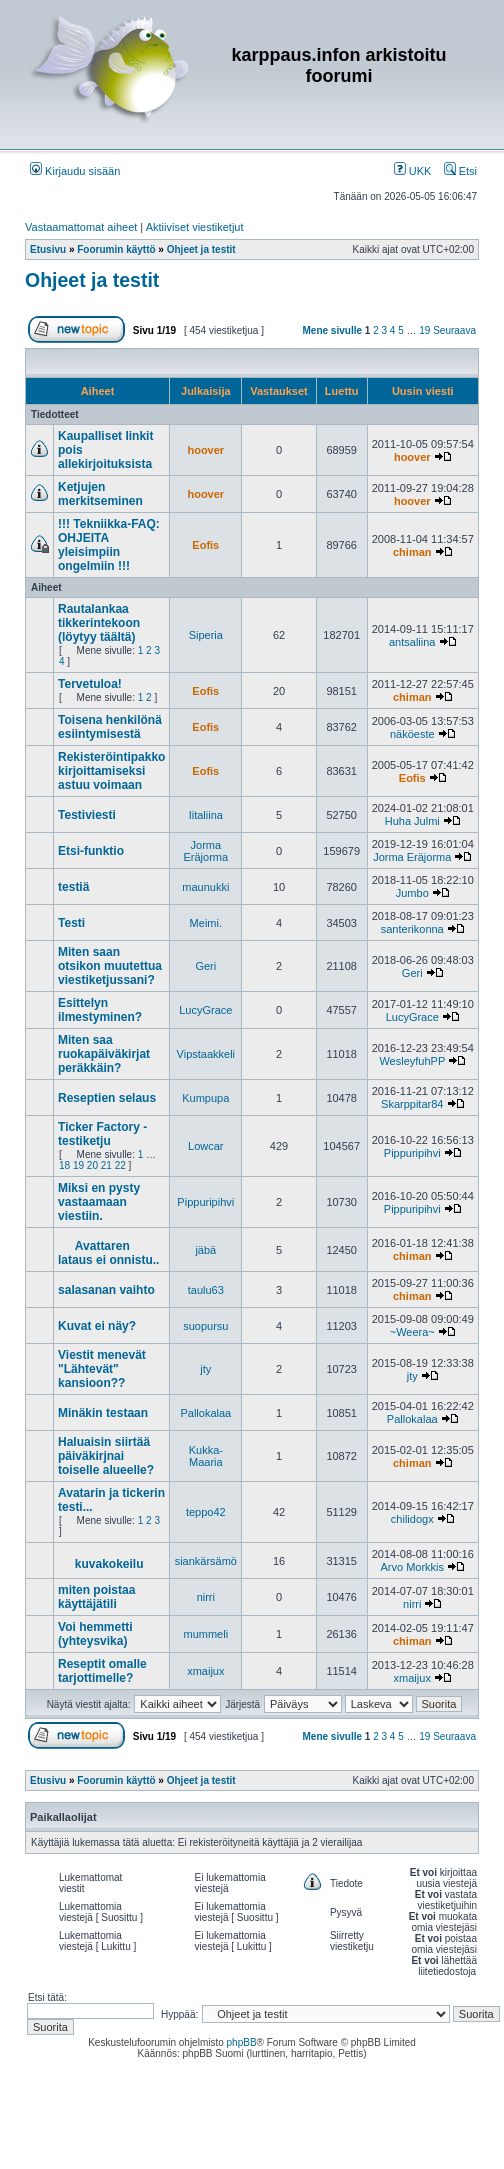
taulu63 (206, 1290)
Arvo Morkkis (412, 1567)
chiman (412, 552)
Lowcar (205, 1146)
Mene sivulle (332, 330)
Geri (205, 966)
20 (92, 1165)
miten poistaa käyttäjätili (96, 1597)
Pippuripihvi (412, 1153)
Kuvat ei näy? (97, 1326)
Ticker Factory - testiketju (102, 1134)
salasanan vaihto (106, 1290)
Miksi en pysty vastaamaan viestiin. (99, 1202)
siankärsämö (206, 1561)
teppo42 (206, 1512)
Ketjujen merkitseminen (100, 494)
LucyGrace (205, 1010)
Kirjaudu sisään (75, 171)
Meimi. (206, 923)
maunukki (205, 887)
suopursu (205, 1326)
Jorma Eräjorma (205, 851)
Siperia (206, 635)
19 (424, 330)
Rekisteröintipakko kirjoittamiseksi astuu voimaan (111, 771)
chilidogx (412, 1519)
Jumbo (412, 893)
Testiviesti (87, 815)
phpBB (242, 2042)
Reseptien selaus (107, 1098)
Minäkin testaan (103, 1413)
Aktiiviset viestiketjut (195, 227)
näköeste (412, 734)
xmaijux (205, 1671)
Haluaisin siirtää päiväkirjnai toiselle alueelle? (106, 1456)
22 (120, 1165)
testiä (73, 887)
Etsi (460, 171)
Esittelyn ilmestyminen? (100, 1010)
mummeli (205, 1634)
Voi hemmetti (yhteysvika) (95, 1634)
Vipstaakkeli (206, 1054)
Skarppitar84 (412, 1104)
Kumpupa (205, 1098)
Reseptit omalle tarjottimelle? (102, 1671)
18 (64, 1165)
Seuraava (454, 330)
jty (205, 1369)
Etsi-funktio (91, 851)
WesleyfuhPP (412, 1061)
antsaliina (412, 642)
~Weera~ (412, 1332)
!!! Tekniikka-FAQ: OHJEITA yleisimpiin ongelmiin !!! (109, 545)
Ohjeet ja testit (92, 280)
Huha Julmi (412, 821)
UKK (413, 171)
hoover (205, 450)
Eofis (205, 545)
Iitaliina (206, 815)
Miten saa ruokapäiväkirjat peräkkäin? (104, 1054)
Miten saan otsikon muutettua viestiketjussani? (110, 966)
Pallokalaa (205, 1413)
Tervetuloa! (90, 684)
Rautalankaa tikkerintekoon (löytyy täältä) (99, 623)
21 (106, 1165)
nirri (206, 1597)
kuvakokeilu (109, 1564)
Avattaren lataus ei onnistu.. (108, 1253)
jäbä (205, 1250)
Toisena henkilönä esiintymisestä (110, 727)
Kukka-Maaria (206, 1456)
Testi (71, 923)
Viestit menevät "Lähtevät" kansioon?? (102, 1369)
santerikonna (412, 929)
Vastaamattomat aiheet (81, 227)
